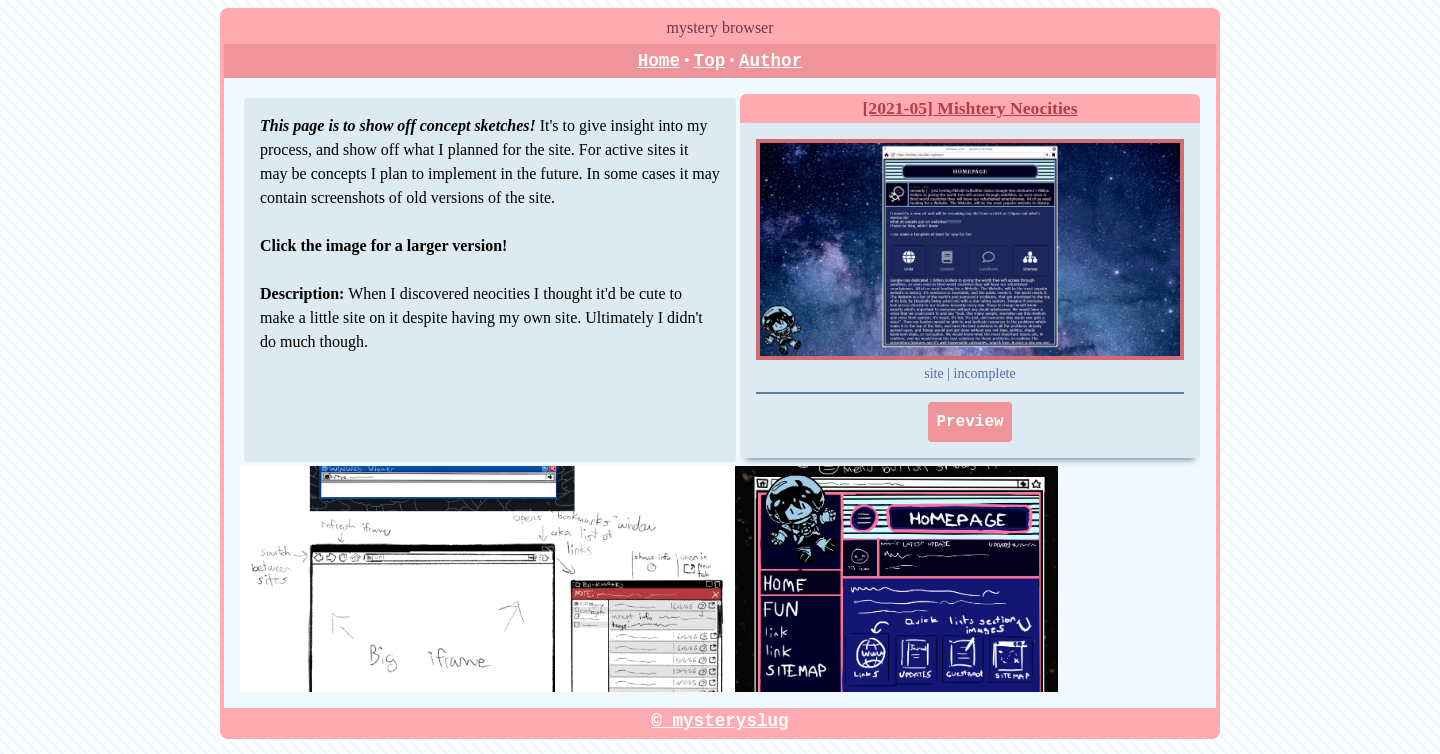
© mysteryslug (719, 722)
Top (710, 61)
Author (770, 61)
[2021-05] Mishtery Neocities (970, 109)
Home (659, 61)
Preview (969, 423)
